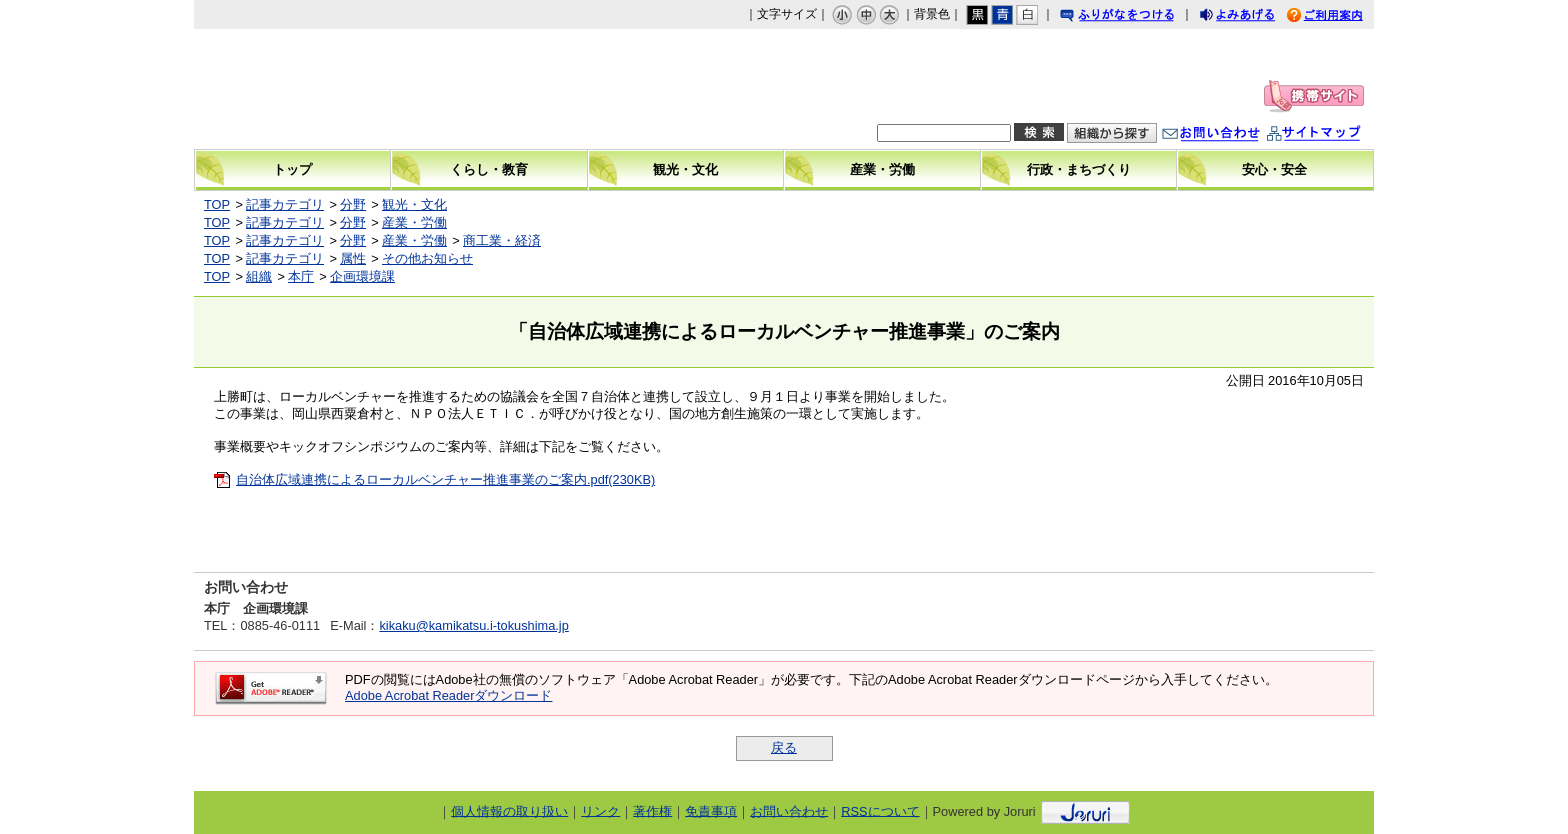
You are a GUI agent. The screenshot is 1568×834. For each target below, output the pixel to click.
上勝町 (365, 89)
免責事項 (711, 810)
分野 (353, 204)
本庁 (301, 276)
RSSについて (880, 810)
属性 (353, 258)
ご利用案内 (1340, 17)
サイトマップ (1334, 135)
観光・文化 (414, 204)
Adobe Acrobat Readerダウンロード (448, 695)
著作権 (652, 810)
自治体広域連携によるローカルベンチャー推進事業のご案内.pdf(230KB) (445, 479)
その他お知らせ (427, 258)
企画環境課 (362, 276)
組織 (259, 276)
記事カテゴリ (285, 204)
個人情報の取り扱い (509, 810)
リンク (600, 810)
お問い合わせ (1231, 135)
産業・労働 (414, 222)
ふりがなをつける (1136, 17)
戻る (784, 747)
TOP (217, 204)
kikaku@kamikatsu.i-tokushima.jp (473, 625)
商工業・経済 (502, 240)
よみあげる (1255, 17)
